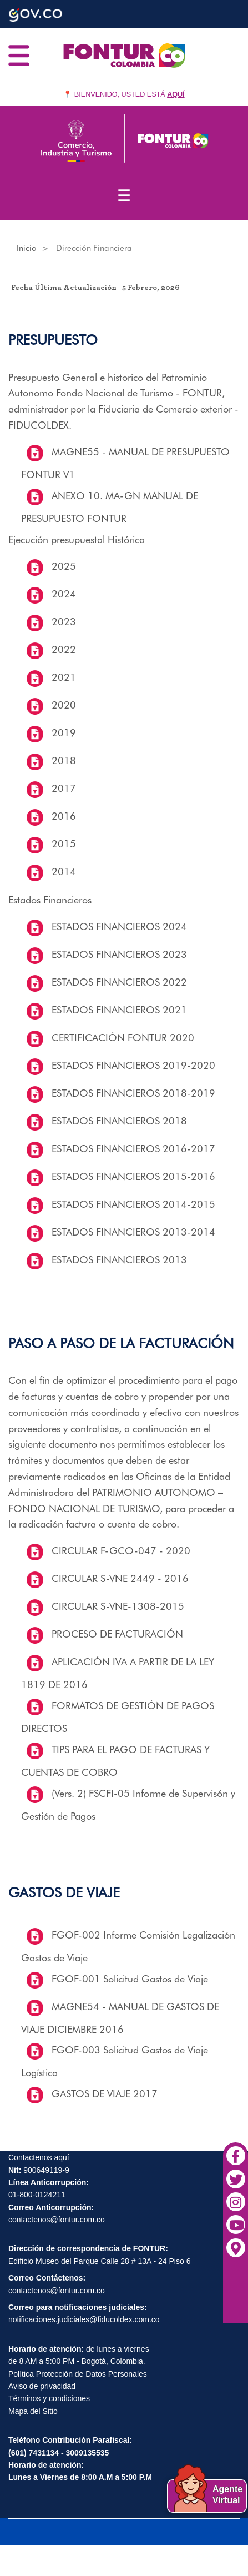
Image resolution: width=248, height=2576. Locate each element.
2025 (64, 566)
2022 (64, 649)
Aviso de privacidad (41, 2386)
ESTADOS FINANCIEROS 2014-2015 (133, 1204)
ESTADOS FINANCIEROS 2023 (119, 954)
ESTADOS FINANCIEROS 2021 (119, 1010)
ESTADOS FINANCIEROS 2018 (119, 1121)
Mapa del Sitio (33, 2411)
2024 (64, 594)
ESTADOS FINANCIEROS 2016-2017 (133, 1148)
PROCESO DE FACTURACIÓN (117, 1634)
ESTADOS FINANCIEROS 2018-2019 (133, 1093)
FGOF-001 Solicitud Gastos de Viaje (130, 1979)
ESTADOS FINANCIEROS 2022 (119, 982)
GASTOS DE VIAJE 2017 (105, 2094)
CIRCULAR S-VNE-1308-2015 (118, 1606)
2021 (64, 677)
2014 (64, 871)
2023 (64, 621)
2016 (64, 816)
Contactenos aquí (38, 2157)
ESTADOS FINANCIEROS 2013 (119, 1260)
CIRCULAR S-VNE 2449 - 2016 (120, 1578)
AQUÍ (175, 94)
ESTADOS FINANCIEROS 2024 (119, 926)
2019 (64, 733)
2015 (64, 844)
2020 (64, 705)
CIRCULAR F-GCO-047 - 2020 (121, 1550)
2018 (64, 760)
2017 (64, 788)
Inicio (27, 248)
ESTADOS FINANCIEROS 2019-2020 (133, 1065)
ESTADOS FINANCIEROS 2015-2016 (133, 1176)
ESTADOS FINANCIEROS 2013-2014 (133, 1232)
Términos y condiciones (49, 2398)
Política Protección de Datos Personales (77, 2373)
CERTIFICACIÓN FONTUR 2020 (123, 1037)
